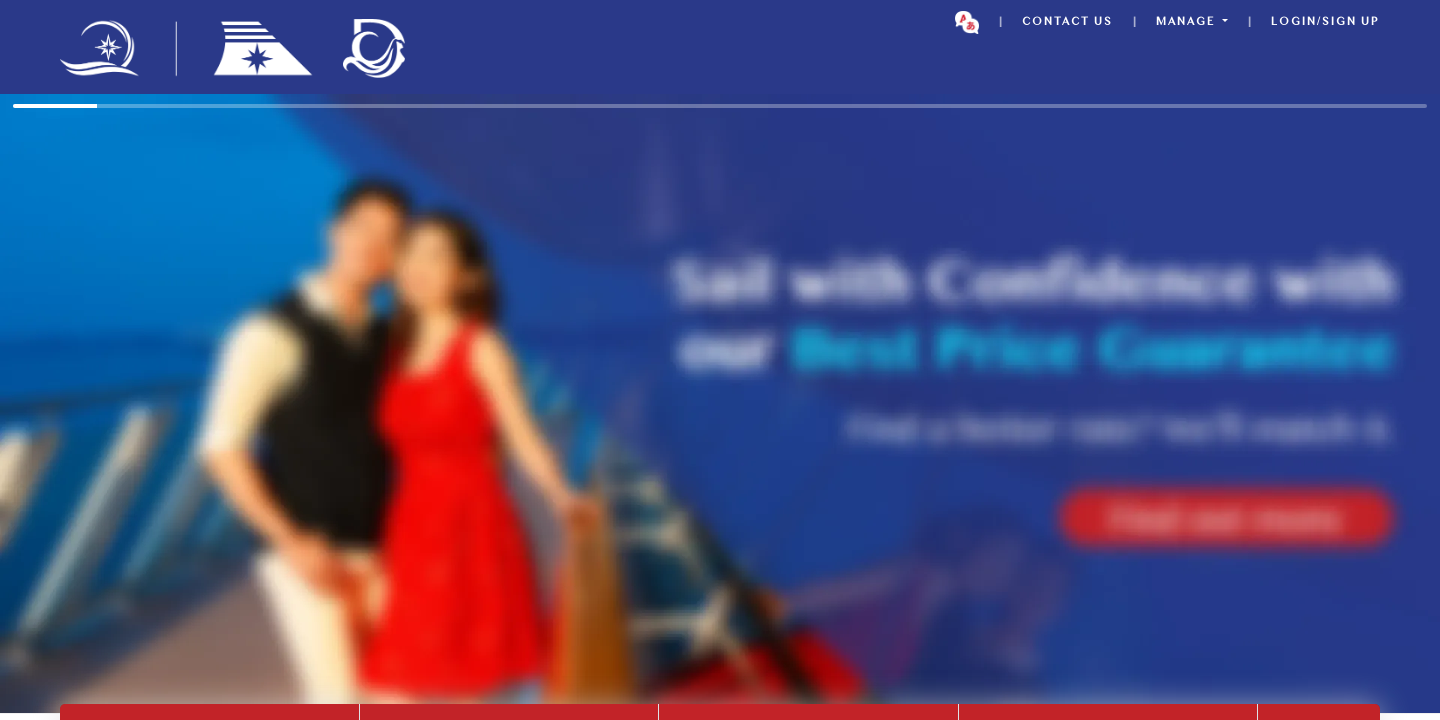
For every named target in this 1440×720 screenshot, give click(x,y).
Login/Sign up (1325, 22)
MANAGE (1187, 22)
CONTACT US (1067, 22)
